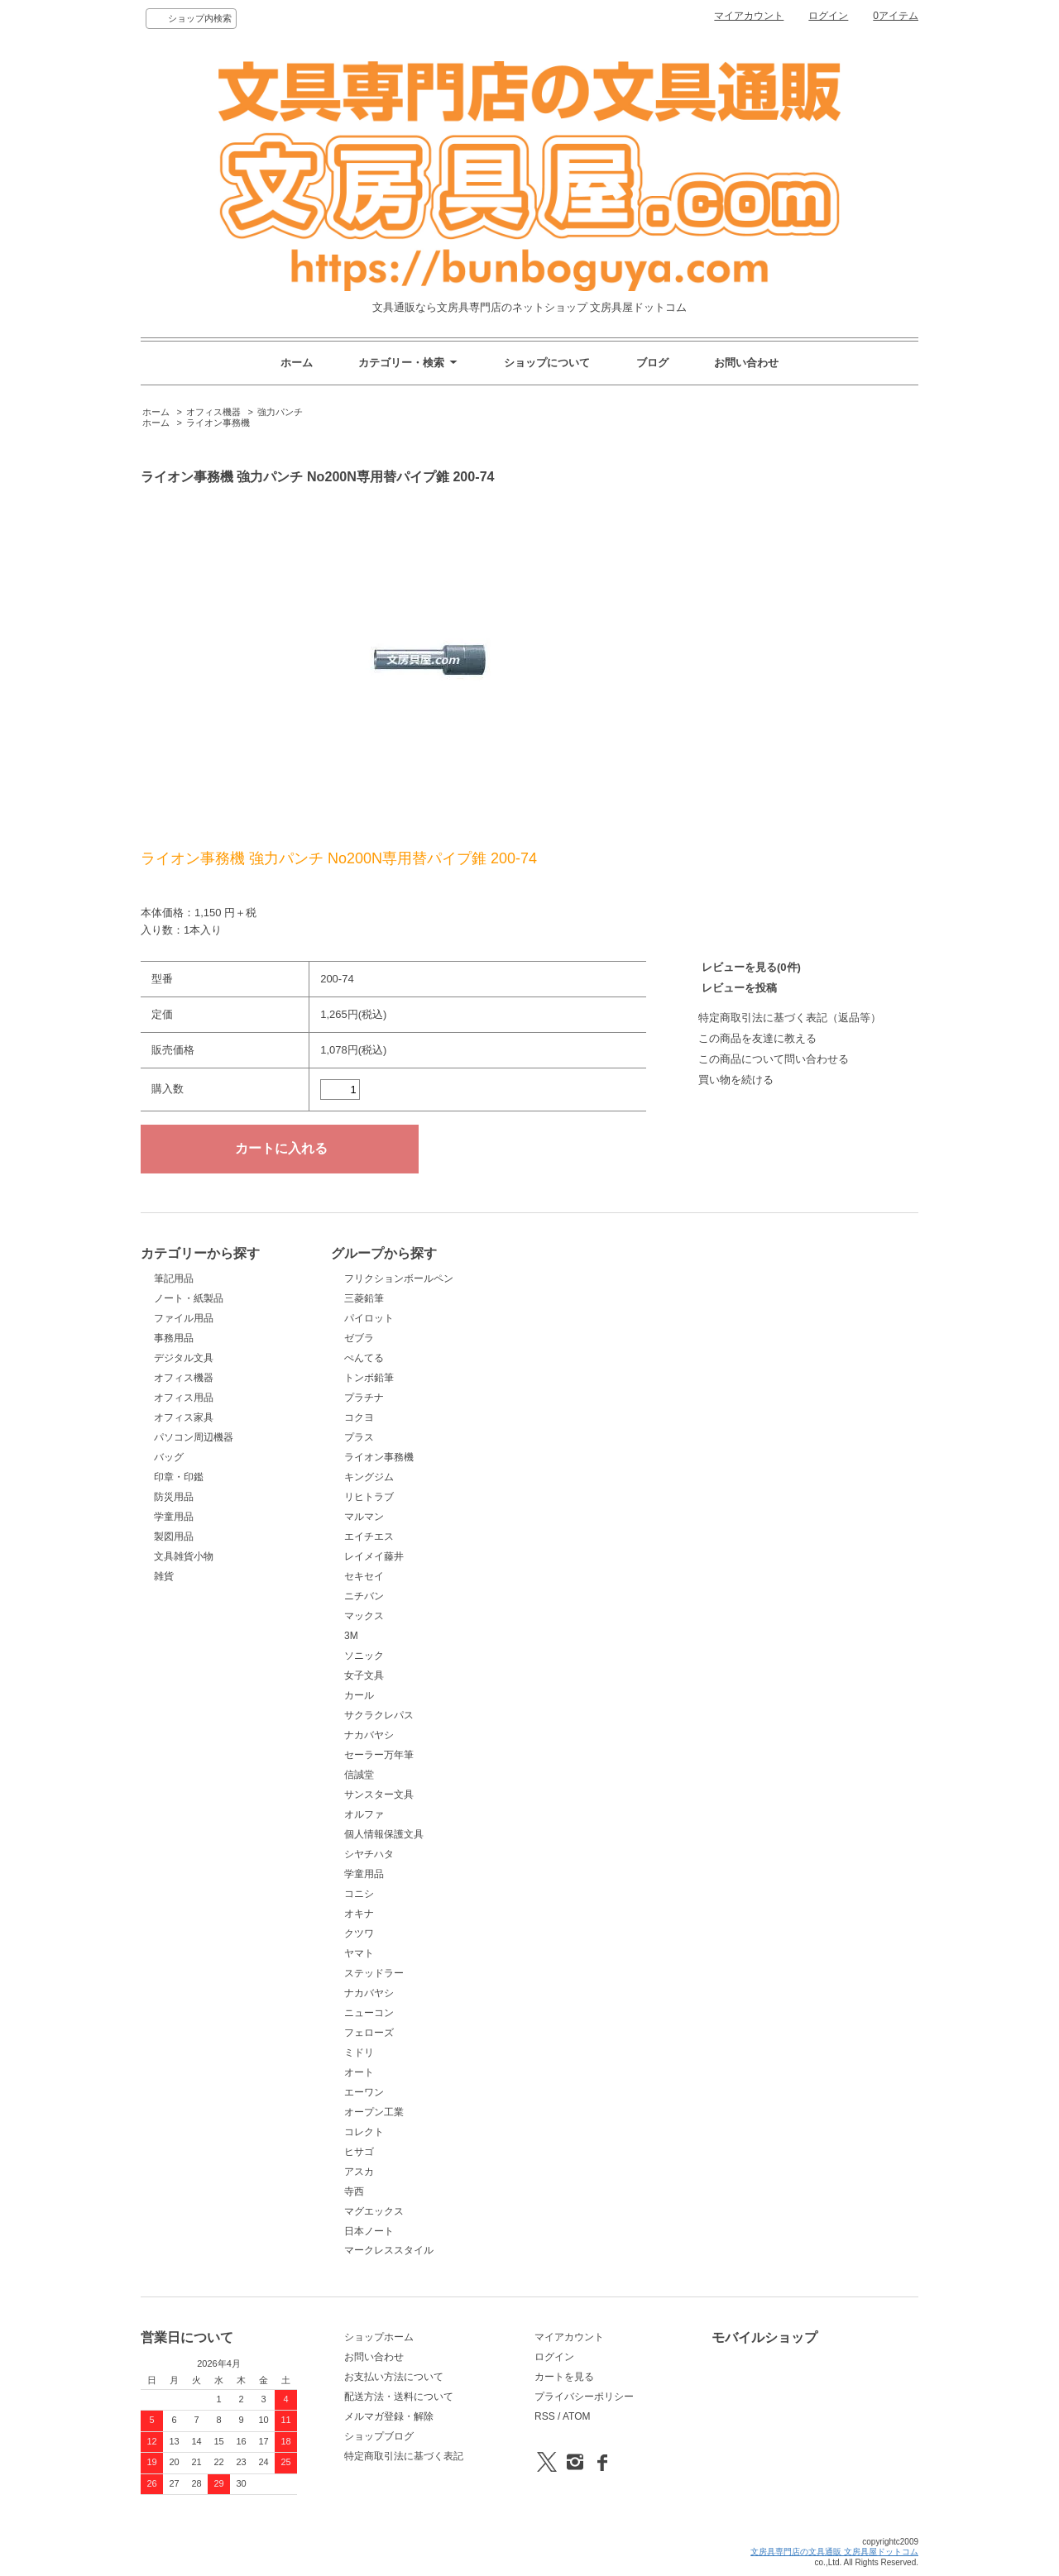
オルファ (364, 1814)
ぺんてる (364, 1358)
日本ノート (369, 2231)
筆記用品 (174, 1278)
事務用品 (174, 1338)
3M (351, 1636)
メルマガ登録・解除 (389, 2416)
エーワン (364, 2092)
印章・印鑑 (179, 1477)
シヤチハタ (369, 1854)
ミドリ (359, 2052)
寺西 (354, 2191)
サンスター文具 (379, 1794)
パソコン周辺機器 (193, 1437)
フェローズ (369, 2032)
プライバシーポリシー (584, 2396)
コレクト (364, 2132)
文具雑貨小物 (183, 1556)
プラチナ (364, 1397)
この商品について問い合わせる (773, 1059)
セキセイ (364, 1576)
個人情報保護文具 (384, 1834)
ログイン (828, 16)
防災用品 (174, 1497)
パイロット (369, 1318)
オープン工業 (374, 2112)
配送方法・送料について (398, 2396)
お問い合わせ (746, 362)
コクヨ (359, 1417)
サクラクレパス (379, 1715)
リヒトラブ (369, 1497)
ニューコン (369, 2013)
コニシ (359, 1894)
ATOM (577, 2416)
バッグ (169, 1457)
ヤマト (359, 1953)
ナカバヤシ (369, 1735)
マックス (364, 1616)
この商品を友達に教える (757, 1038)
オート (359, 2072)
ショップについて (547, 362)
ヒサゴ (359, 2152)
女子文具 (364, 1675)
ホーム (296, 362)
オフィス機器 (213, 412)
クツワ (359, 1933)
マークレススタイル (389, 2250)
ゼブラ (359, 1338)
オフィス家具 (183, 1417)
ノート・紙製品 (188, 1298)
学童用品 (174, 1516)
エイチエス (369, 1536)
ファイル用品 (183, 1318)
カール (359, 1695)
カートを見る (564, 2376)
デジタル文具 (183, 1358)
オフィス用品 (183, 1397)
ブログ (652, 362)
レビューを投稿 (739, 988)
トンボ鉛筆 (369, 1378)
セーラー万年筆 (379, 1755)
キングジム (369, 1477)
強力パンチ (280, 412)
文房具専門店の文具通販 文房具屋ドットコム (834, 2551)
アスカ (359, 2171)
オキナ (359, 1913)
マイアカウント (748, 16)
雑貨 (164, 1576)
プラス (359, 1437)
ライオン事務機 (218, 423)
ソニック (364, 1655)
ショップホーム (379, 2337)
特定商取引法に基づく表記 (403, 2456)
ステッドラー (374, 1973)
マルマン (364, 1516)
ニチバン (364, 1596)
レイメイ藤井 (374, 1556)
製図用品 (174, 1536)
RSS (544, 2416)
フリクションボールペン (398, 1278)
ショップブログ (379, 2436)
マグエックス (374, 2211)
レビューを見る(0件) (751, 967)
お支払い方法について (393, 2376)
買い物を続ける (736, 1079)
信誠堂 (359, 1774)
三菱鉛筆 (364, 1298)
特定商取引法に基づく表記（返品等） (789, 1017)
